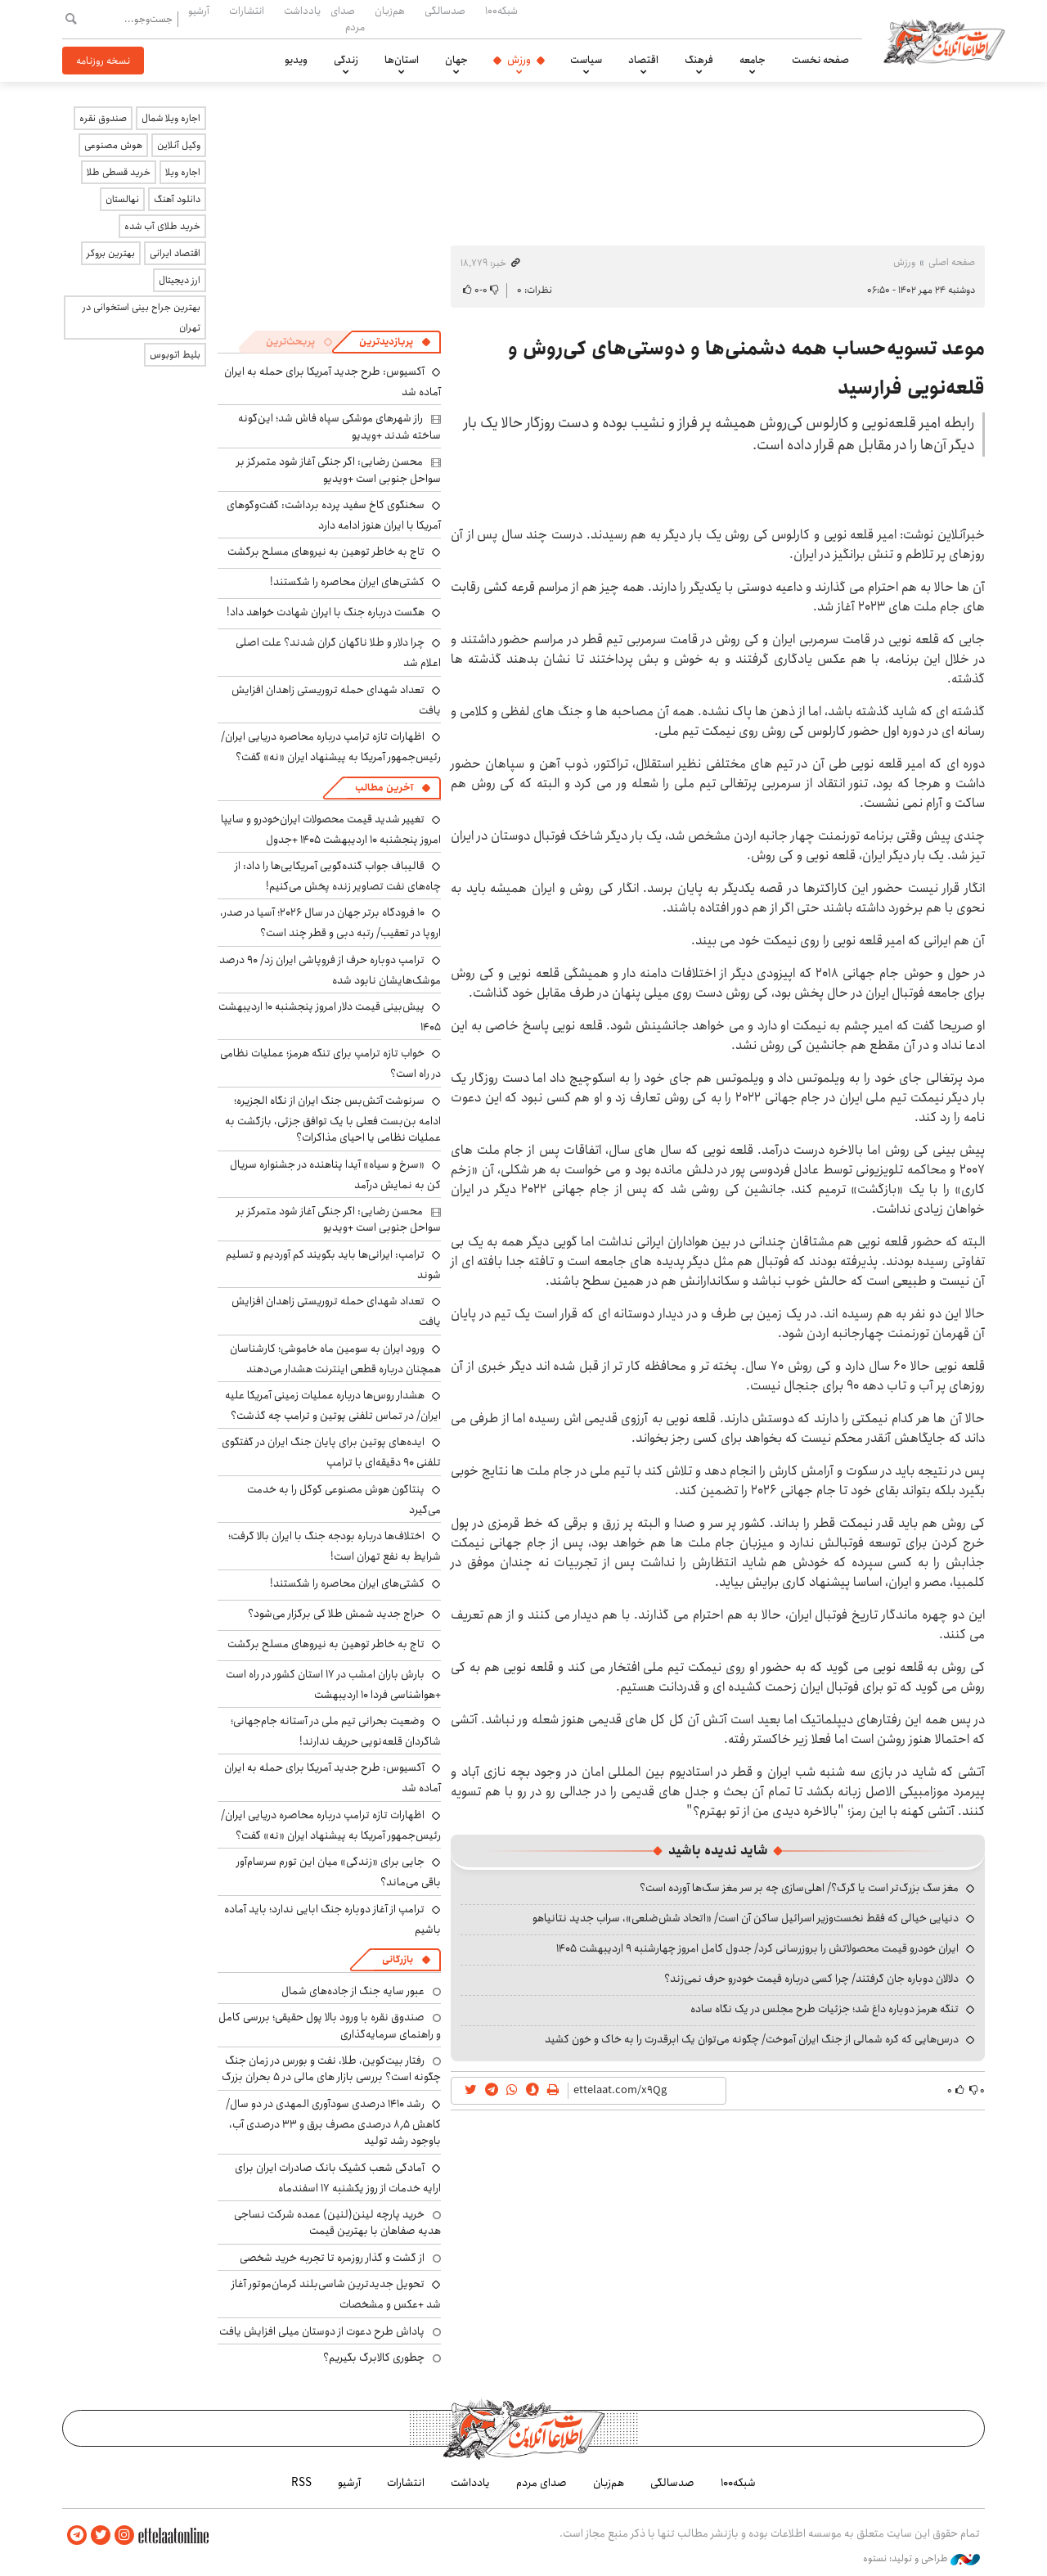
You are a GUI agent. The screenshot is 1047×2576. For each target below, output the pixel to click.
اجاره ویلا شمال (171, 118)
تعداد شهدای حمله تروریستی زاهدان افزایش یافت (336, 700)
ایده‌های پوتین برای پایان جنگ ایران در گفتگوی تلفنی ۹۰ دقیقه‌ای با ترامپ (331, 1452)
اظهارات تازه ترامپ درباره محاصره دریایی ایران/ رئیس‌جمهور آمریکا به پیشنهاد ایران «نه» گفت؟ (331, 746)
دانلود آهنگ (177, 199)
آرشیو (198, 10)
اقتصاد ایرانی (175, 253)
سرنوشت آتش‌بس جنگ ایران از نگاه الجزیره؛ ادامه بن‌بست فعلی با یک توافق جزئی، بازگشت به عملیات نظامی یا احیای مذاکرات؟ (333, 1119)
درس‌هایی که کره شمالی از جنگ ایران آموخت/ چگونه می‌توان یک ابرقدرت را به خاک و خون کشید (752, 2039)
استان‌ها (401, 60)
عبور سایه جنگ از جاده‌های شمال (353, 1991)
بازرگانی (397, 1959)
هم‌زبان (390, 10)
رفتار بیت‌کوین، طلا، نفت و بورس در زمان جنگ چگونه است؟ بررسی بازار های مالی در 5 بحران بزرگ (331, 2068)
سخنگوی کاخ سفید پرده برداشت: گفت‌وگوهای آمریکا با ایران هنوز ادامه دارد (334, 515)
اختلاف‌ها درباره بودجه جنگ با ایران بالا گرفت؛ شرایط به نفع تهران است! (334, 1546)
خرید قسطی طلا (119, 172)
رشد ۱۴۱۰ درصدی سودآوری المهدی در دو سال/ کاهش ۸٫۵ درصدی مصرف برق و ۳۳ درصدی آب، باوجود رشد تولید (333, 2122)
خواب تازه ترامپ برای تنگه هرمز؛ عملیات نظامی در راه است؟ (330, 1063)
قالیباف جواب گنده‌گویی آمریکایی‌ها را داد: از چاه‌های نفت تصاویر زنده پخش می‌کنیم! (338, 876)
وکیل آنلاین (178, 145)
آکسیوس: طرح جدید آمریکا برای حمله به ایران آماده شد (332, 1778)
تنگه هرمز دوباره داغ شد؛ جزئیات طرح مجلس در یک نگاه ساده (824, 2009)
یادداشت (302, 10)
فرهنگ (699, 60)
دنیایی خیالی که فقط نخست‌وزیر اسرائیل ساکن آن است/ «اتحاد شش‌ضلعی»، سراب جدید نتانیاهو (745, 1918)
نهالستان (122, 199)
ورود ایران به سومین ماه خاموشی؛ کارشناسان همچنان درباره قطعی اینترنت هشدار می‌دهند (335, 1359)
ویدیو (296, 60)
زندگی (346, 60)
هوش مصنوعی (113, 145)
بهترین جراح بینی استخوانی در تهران (141, 317)
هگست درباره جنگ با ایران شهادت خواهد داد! (326, 612)
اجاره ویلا (182, 172)
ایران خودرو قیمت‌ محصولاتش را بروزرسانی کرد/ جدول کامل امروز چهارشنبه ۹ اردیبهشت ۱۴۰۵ (757, 1948)
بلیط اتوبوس (175, 355)
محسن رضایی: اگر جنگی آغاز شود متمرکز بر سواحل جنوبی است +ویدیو (338, 470)
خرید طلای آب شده (162, 226)
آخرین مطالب (384, 787)
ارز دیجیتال (179, 280)
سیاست (586, 60)
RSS (301, 2483)
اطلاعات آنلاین (944, 41)
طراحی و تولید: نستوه (921, 2558)
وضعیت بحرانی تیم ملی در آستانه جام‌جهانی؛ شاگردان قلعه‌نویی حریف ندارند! (336, 1731)
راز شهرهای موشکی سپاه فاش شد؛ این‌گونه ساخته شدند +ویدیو (339, 426)
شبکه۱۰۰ (501, 10)
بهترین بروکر (111, 253)
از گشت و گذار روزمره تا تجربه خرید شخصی (332, 2258)
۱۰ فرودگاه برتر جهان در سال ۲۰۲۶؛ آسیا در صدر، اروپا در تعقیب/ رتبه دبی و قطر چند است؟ (330, 922)
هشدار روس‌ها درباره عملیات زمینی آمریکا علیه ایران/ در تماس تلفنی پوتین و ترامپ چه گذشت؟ (333, 1405)
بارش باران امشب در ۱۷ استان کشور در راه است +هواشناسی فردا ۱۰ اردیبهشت (333, 1684)
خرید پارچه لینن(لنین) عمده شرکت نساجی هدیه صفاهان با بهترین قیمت (337, 2222)
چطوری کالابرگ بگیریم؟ (374, 2358)
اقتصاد (643, 60)
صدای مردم (347, 18)
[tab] (395, 342)
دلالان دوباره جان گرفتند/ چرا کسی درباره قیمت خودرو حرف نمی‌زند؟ (811, 1979)
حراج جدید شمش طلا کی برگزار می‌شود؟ (336, 1614)
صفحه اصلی (951, 262)
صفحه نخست (820, 60)
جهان (456, 60)
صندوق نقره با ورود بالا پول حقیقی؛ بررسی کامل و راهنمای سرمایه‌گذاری (329, 2025)
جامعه (752, 60)
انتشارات (246, 10)
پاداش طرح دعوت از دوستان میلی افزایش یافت (322, 2331)
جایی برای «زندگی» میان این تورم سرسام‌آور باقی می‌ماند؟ (338, 1872)
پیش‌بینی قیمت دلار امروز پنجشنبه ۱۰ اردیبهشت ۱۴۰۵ (329, 1017)
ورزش (519, 60)
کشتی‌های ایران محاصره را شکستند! (347, 582)
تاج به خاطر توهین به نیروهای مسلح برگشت (326, 552)
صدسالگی (445, 10)
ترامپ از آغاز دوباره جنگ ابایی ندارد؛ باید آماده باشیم (332, 1919)
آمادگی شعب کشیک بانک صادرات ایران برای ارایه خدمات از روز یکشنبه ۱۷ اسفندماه (338, 2178)
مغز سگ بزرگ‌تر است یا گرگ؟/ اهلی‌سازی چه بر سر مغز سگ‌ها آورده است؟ (799, 1888)
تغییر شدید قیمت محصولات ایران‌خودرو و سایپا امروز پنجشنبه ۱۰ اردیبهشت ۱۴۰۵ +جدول (331, 829)
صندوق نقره (103, 118)
